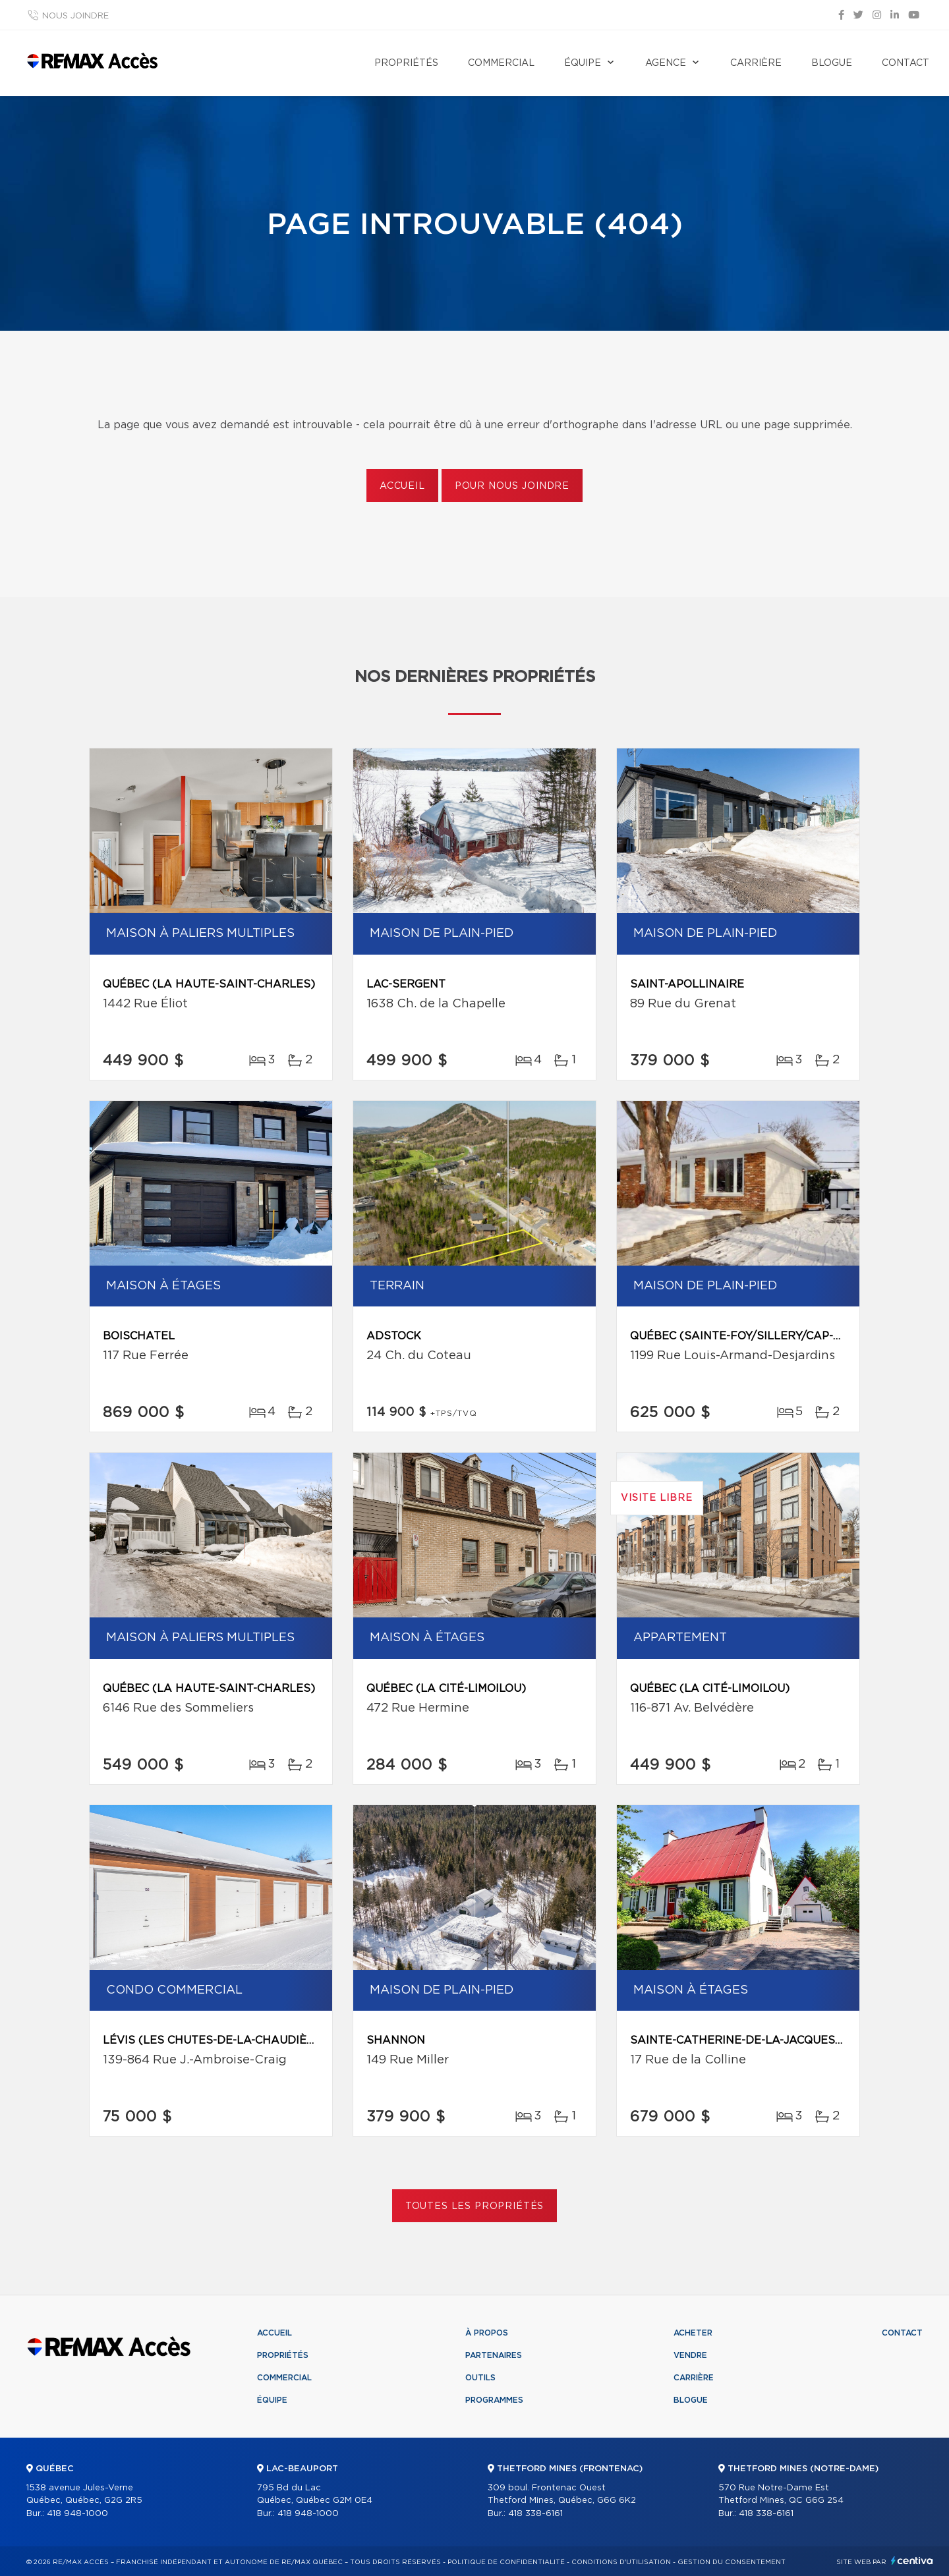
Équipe (582, 63)
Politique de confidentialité (506, 2562)
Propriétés (406, 63)
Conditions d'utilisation (621, 2562)
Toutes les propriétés (474, 2206)
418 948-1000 (77, 2513)
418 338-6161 (535, 2513)
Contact (905, 63)
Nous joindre (75, 16)
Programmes (494, 2400)
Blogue (831, 63)
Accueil (402, 486)
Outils (480, 2378)
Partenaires (493, 2355)
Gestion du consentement (731, 2562)
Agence (665, 63)
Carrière (756, 63)
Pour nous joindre (512, 486)
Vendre (690, 2355)
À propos (486, 2333)
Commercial (501, 63)
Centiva (912, 2560)
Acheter (693, 2333)
